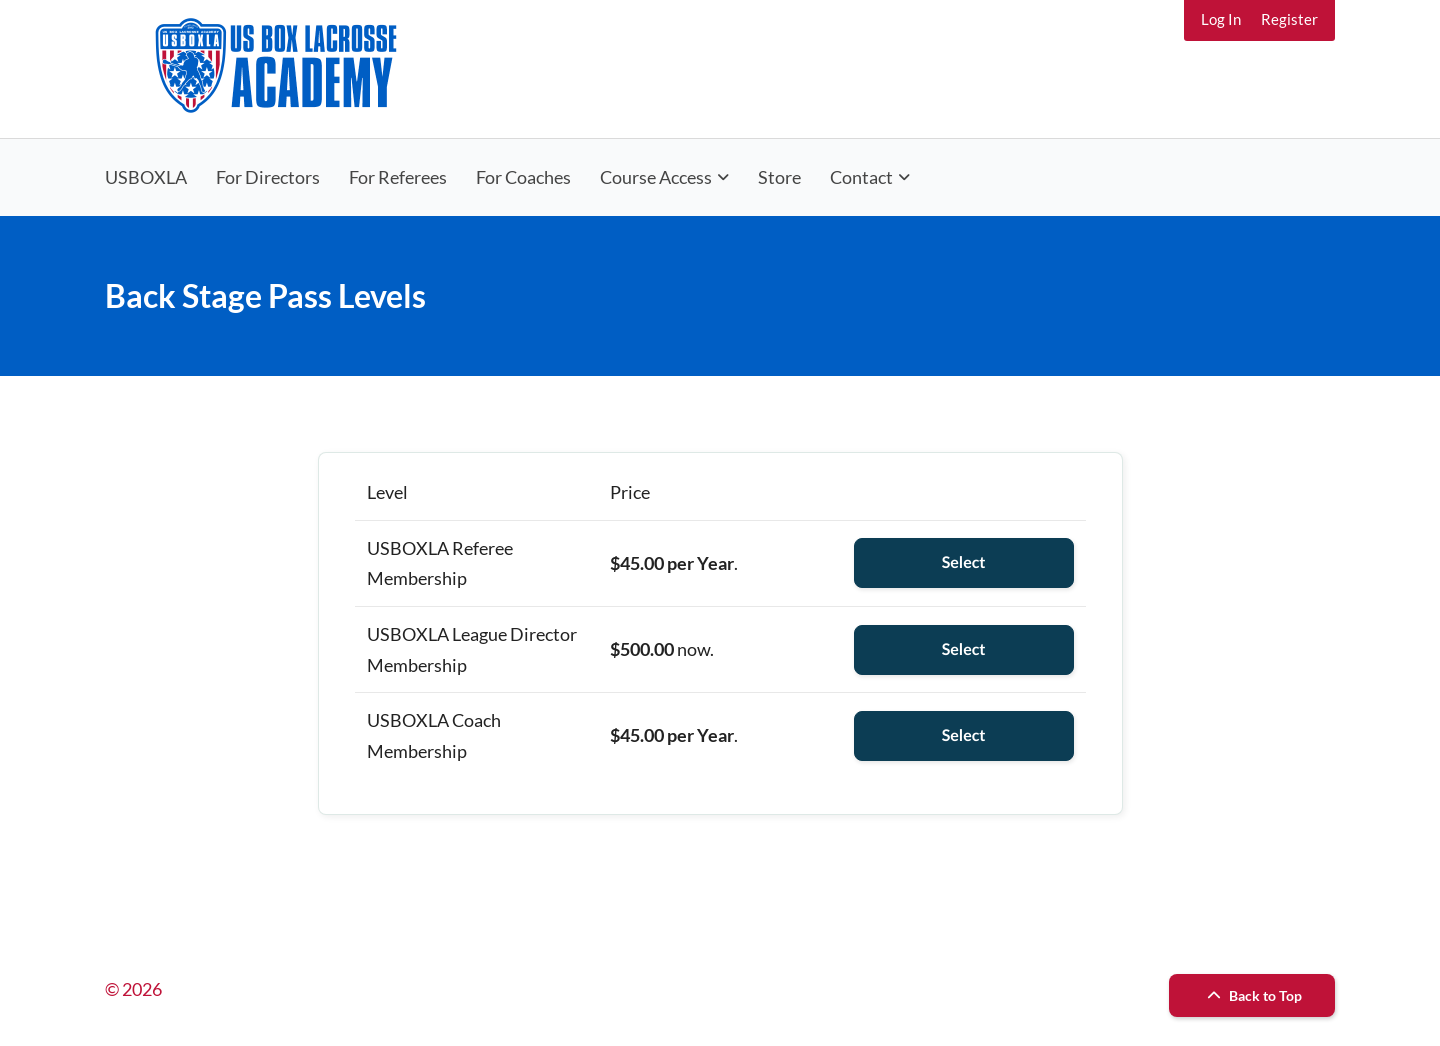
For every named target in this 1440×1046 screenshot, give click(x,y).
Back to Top (1252, 995)
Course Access (656, 177)
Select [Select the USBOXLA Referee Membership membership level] (964, 562)
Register (1289, 19)
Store (779, 177)
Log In (1221, 19)
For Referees (398, 177)
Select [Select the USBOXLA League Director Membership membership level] (964, 649)
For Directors (268, 177)
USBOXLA (146, 177)
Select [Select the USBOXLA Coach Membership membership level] (964, 735)
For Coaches (523, 177)
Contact (861, 177)
